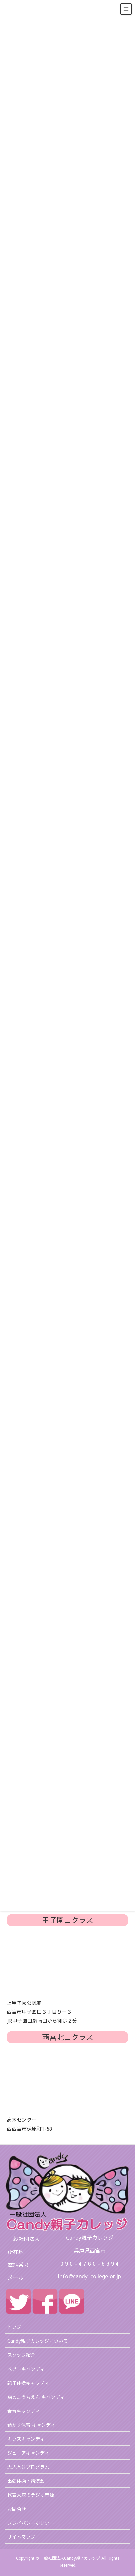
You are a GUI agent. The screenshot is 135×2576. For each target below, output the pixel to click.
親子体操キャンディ (28, 2383)
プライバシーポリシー (30, 2523)
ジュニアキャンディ (28, 2452)
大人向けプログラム (28, 2466)
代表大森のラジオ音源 (30, 2494)
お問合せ (16, 2509)
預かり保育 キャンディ (31, 2424)
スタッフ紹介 (21, 2354)
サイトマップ (21, 2536)
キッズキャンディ (26, 2438)
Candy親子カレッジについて (37, 2340)
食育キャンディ (23, 2411)
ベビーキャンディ (26, 2369)
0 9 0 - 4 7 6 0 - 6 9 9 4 (89, 2263)
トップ (14, 2326)
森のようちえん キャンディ (36, 2397)
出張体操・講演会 (26, 2480)
